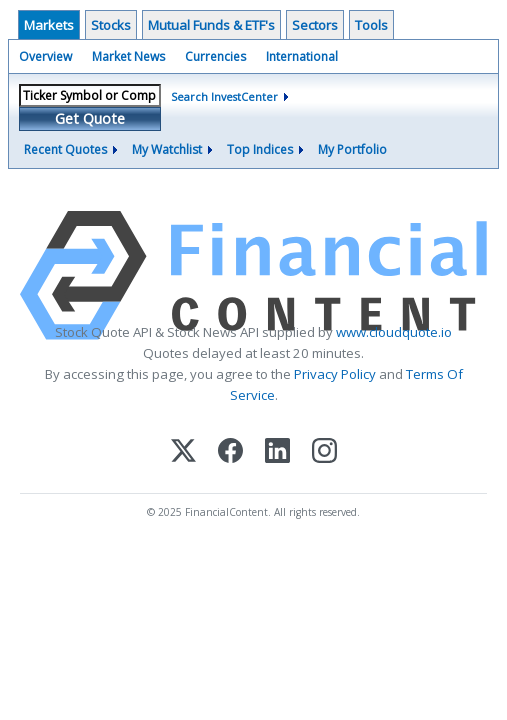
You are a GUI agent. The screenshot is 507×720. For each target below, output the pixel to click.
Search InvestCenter (224, 96)
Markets (49, 25)
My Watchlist (167, 149)
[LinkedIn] (277, 452)
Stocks (111, 25)
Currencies (215, 56)
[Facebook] (230, 452)
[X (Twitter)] (183, 452)
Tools (371, 25)
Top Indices (260, 149)
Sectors (315, 25)
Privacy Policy (335, 374)
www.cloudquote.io (394, 332)
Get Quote (90, 118)
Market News (128, 56)
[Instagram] (324, 452)
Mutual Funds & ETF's (211, 25)
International (302, 56)
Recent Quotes (65, 149)
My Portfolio (352, 149)
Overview (45, 56)
